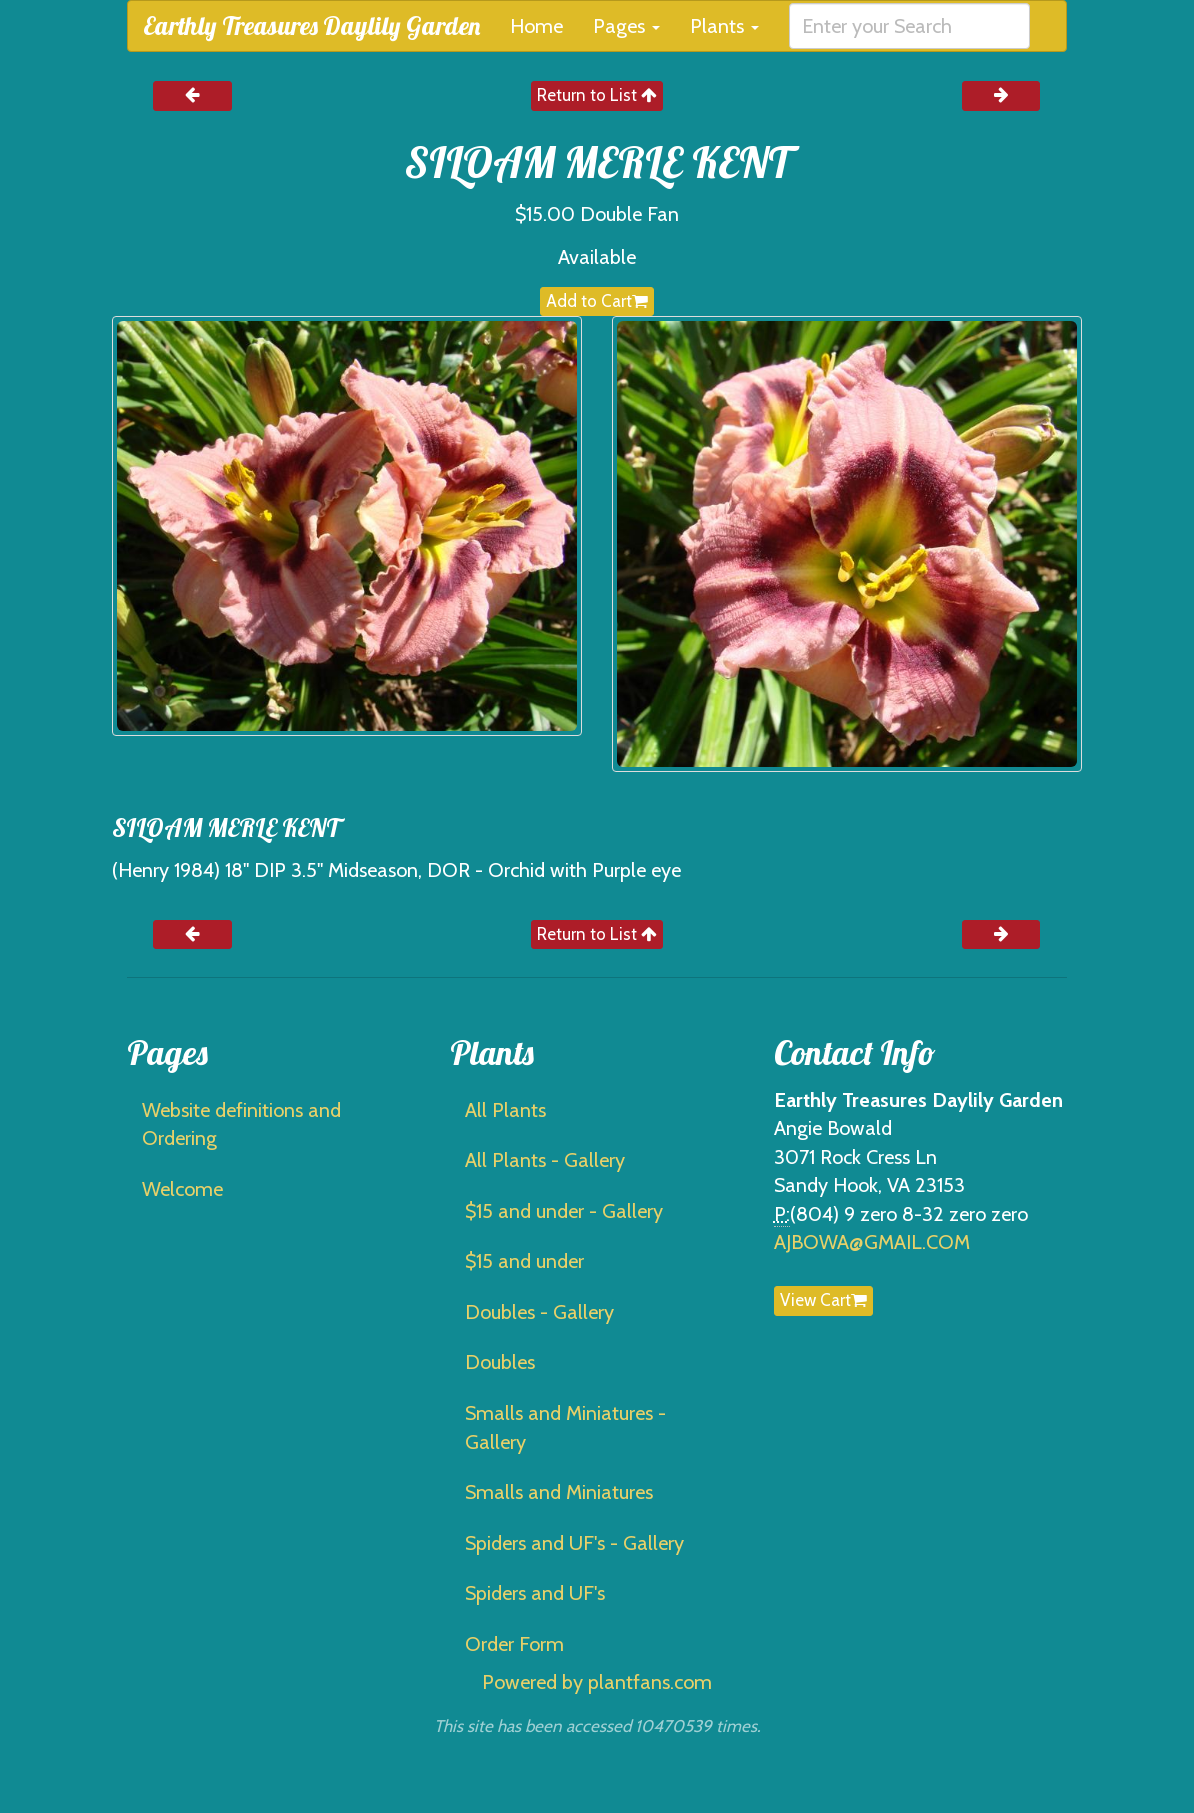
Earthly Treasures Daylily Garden (311, 25)
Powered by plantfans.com (597, 1682)
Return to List (597, 95)
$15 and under (524, 1261)
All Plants (505, 1110)
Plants (724, 26)
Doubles (500, 1362)
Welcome (182, 1189)
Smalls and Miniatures (559, 1492)
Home (536, 26)
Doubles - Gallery (539, 1312)
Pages (626, 26)
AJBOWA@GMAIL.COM (872, 1242)
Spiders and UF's (535, 1593)
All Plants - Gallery (545, 1160)
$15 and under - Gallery (564, 1211)
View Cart (823, 1300)
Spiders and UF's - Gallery (574, 1543)
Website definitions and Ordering (241, 1124)
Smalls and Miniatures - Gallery (565, 1427)
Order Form (514, 1644)
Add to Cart (597, 301)
